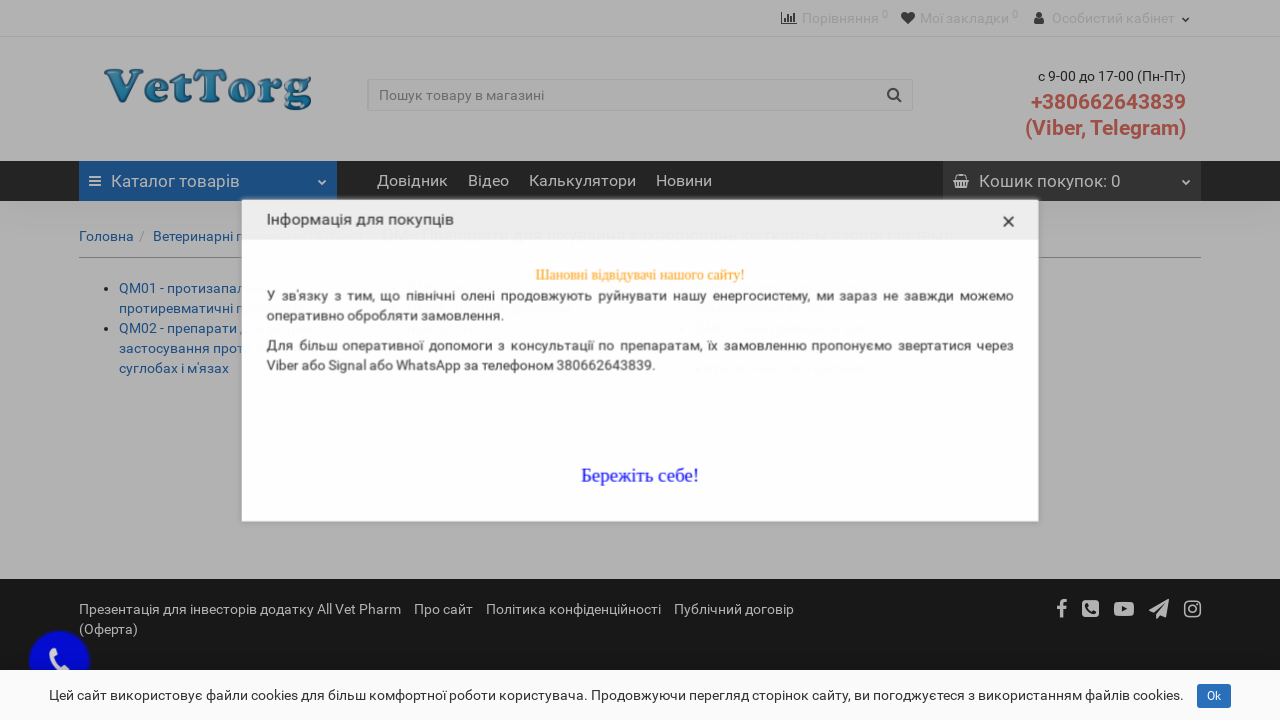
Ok (1214, 696)
